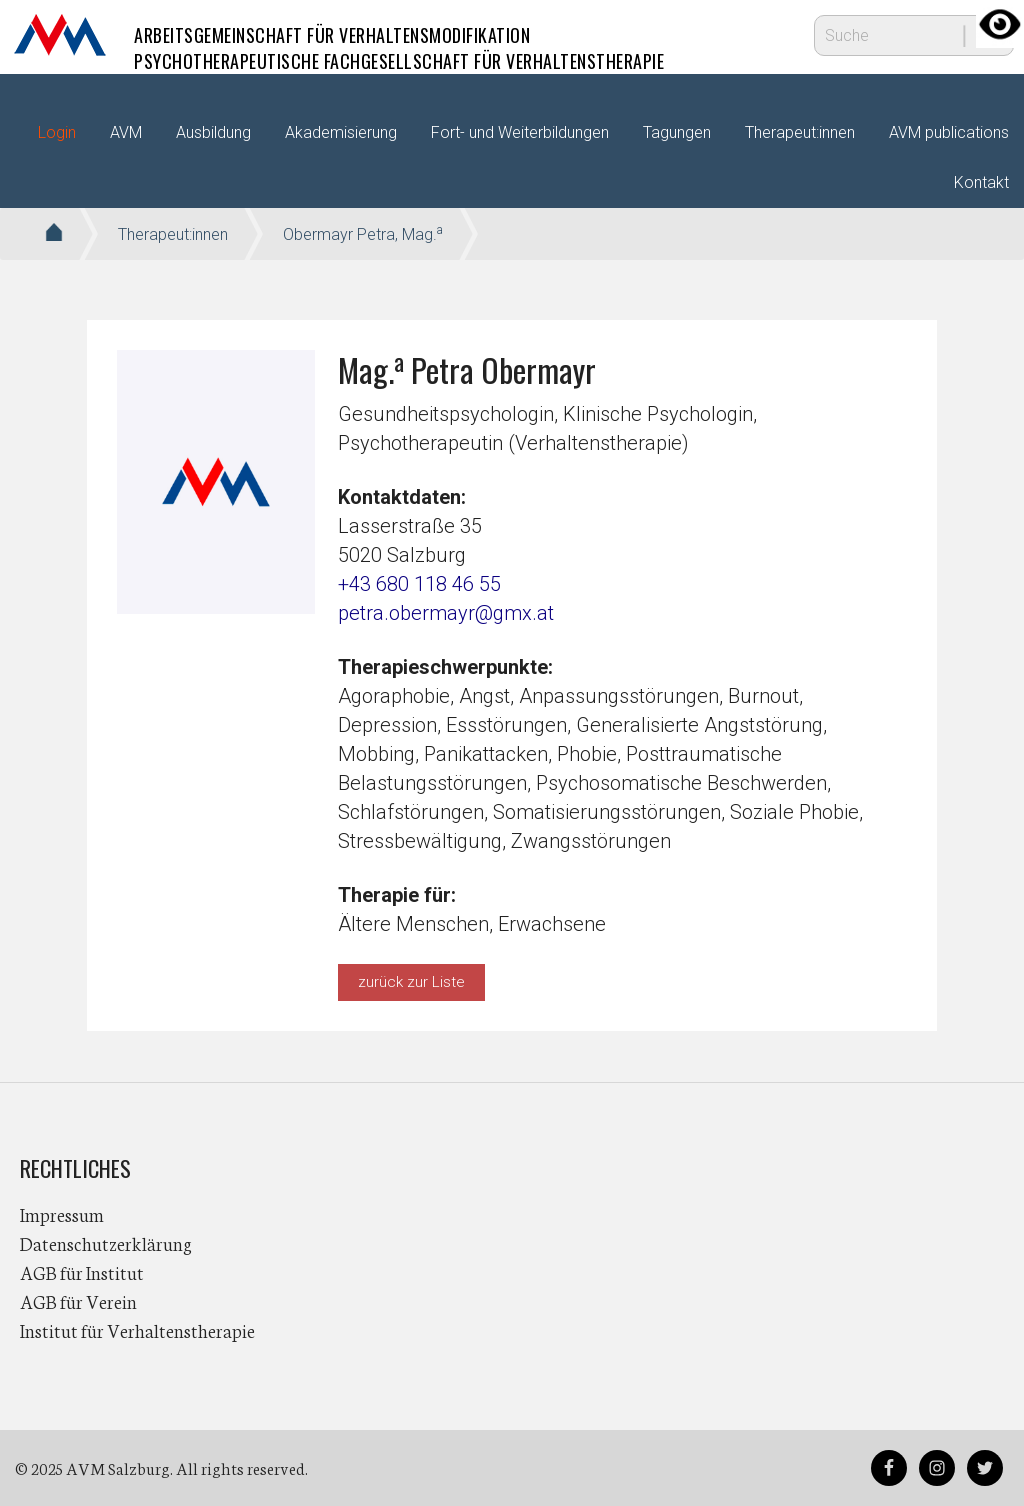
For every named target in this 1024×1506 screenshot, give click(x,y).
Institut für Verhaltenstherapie (137, 1330)
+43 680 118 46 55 (419, 584)
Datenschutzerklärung (106, 1243)
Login (57, 132)
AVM (60, 35)
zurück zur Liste (411, 982)
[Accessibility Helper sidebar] (1000, 24)
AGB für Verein (78, 1301)
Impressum (62, 1214)
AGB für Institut (82, 1272)
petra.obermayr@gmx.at (446, 613)
